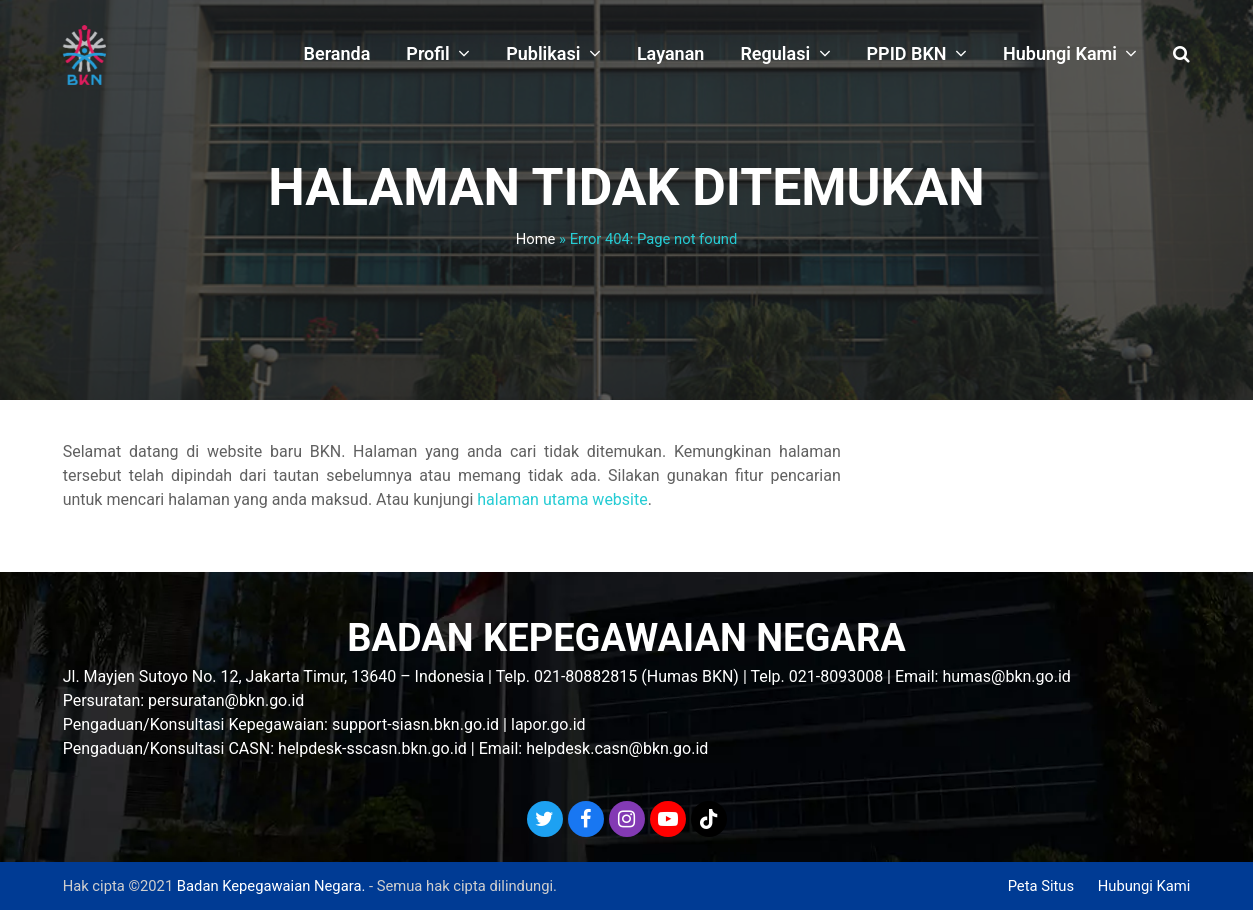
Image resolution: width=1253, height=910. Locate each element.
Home (536, 239)
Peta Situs (1041, 886)
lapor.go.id (548, 724)
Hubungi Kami (1144, 886)
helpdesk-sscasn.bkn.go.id (372, 748)
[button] (1181, 55)
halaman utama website (562, 499)
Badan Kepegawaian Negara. (271, 886)
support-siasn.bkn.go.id (415, 724)
